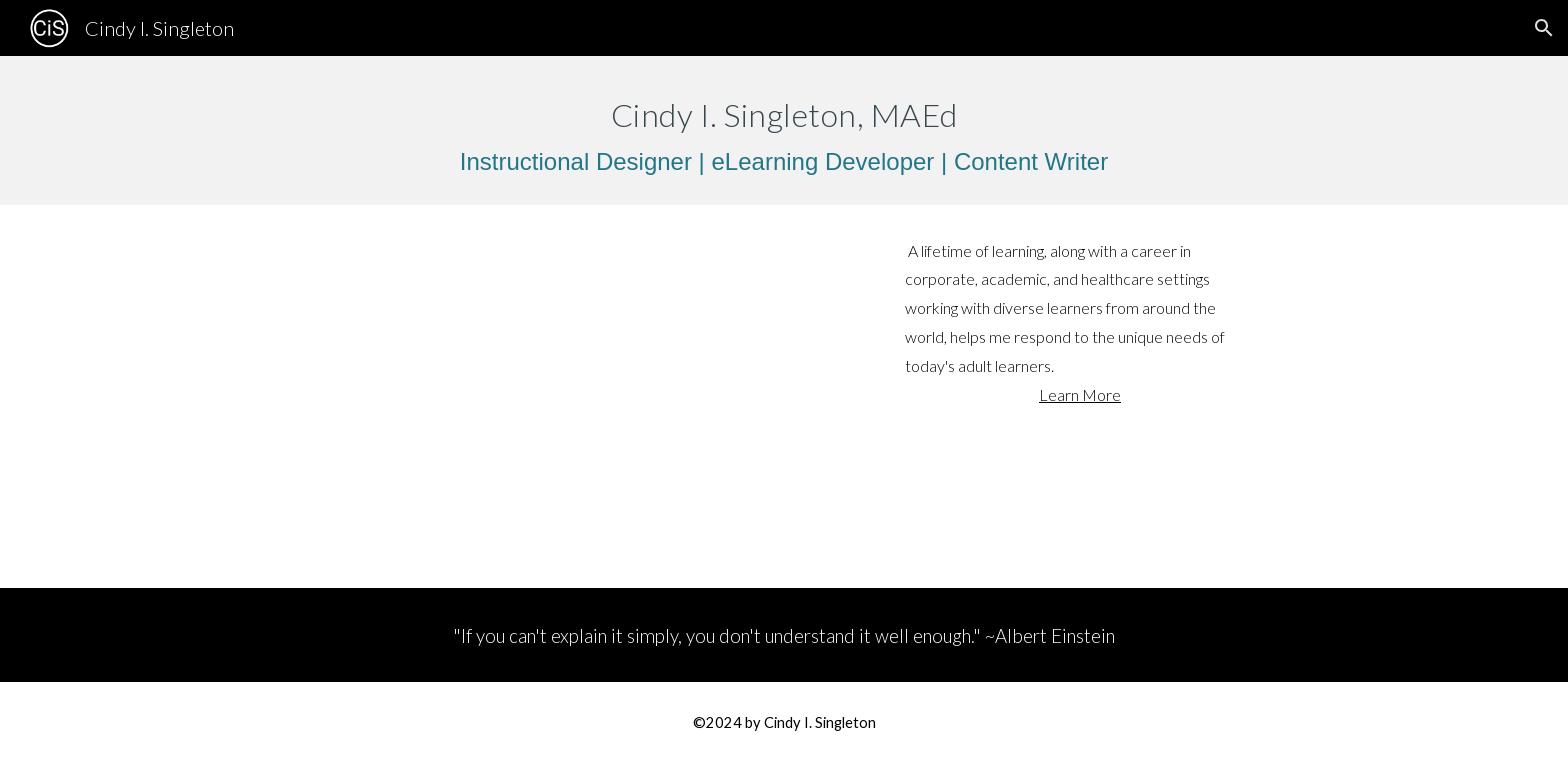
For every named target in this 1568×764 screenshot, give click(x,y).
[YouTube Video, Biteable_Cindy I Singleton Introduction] (586, 397)
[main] (784, 130)
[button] (1544, 28)
